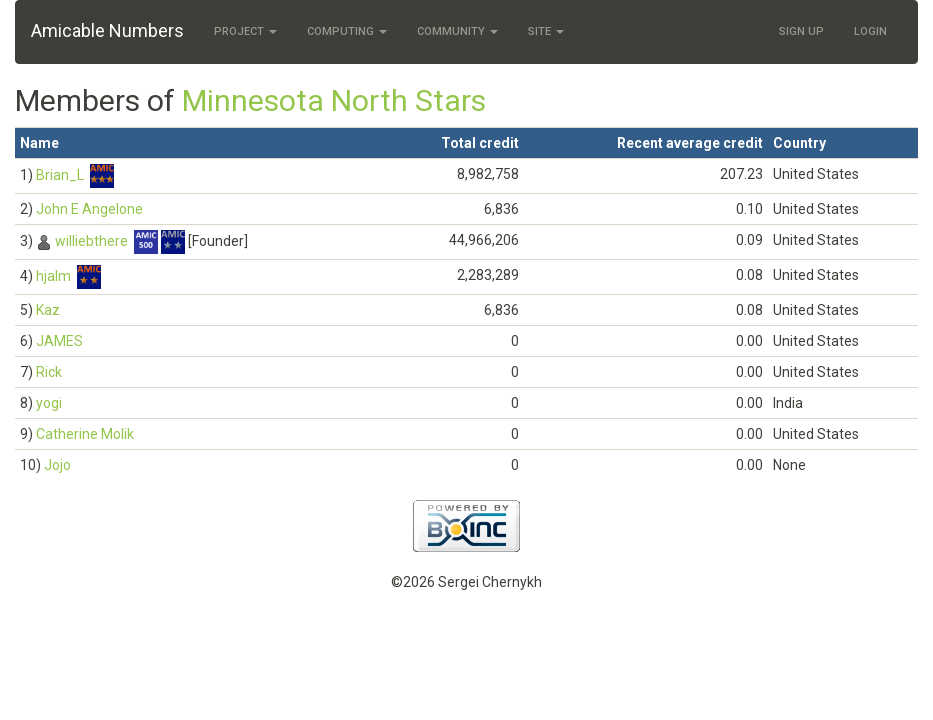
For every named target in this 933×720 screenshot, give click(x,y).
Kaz (48, 310)
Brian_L (60, 175)
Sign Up (801, 31)
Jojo (57, 465)
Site (546, 31)
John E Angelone (89, 209)
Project (245, 31)
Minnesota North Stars (334, 100)
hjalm (53, 276)
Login (870, 31)
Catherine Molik (85, 434)
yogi (49, 403)
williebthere (91, 241)
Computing (347, 31)
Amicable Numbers (107, 30)
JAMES (59, 341)
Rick (49, 372)
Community (457, 31)
